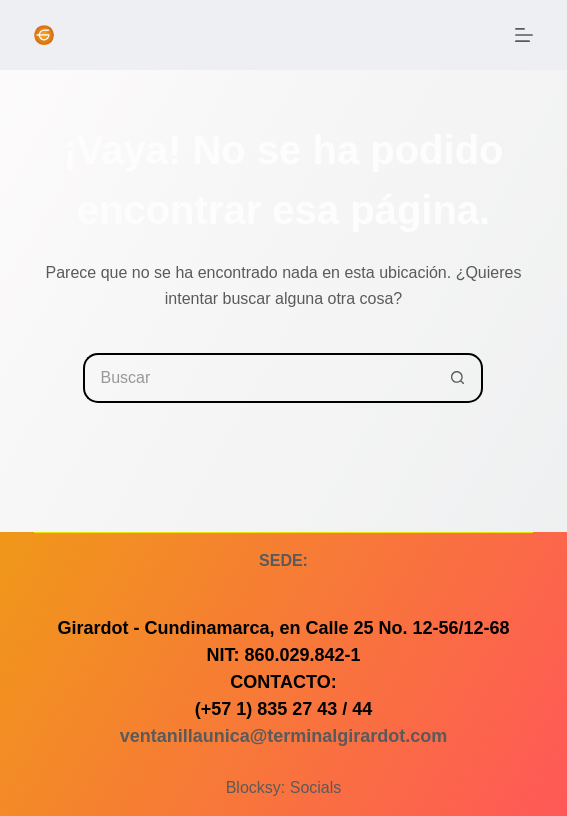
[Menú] (524, 35)
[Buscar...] (258, 378)
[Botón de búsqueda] (458, 378)
